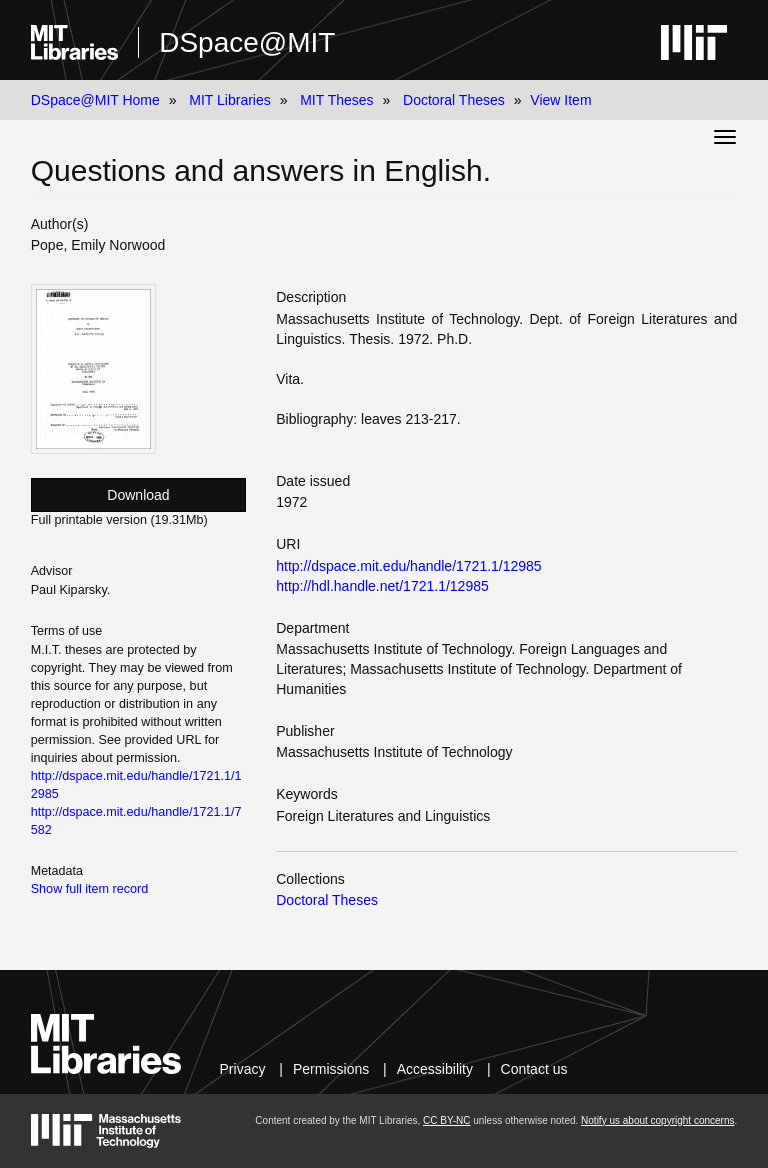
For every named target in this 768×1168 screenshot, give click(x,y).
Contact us (534, 1069)
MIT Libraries (229, 100)
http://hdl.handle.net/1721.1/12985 (382, 586)
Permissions (331, 1069)
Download (138, 495)
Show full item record (90, 889)
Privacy (243, 1069)
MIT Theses (336, 100)
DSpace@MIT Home (95, 100)
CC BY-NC (446, 1120)
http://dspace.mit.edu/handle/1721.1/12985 (408, 566)
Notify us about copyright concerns (657, 1120)
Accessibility (435, 1069)
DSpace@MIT (247, 42)
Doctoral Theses (454, 100)
